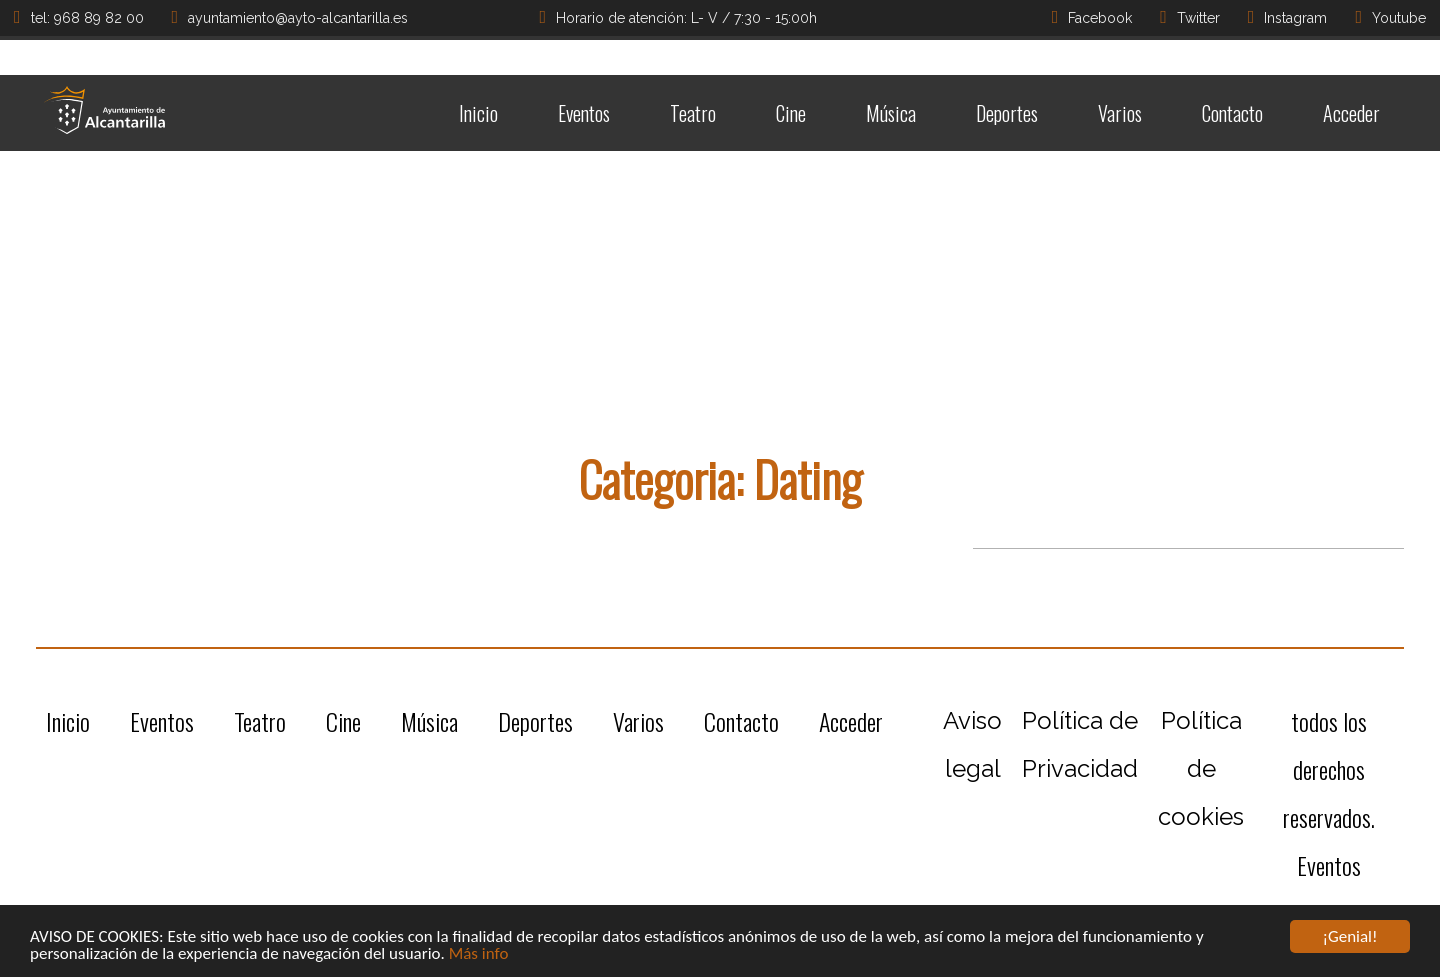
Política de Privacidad (1080, 744)
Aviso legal (972, 744)
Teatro (693, 113)
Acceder (1351, 113)
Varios (1120, 113)
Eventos (584, 113)
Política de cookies (1201, 768)
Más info (479, 954)
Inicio (478, 113)
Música (891, 113)
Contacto (1232, 113)
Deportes (1007, 113)
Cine (791, 113)
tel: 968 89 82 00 (79, 17)
